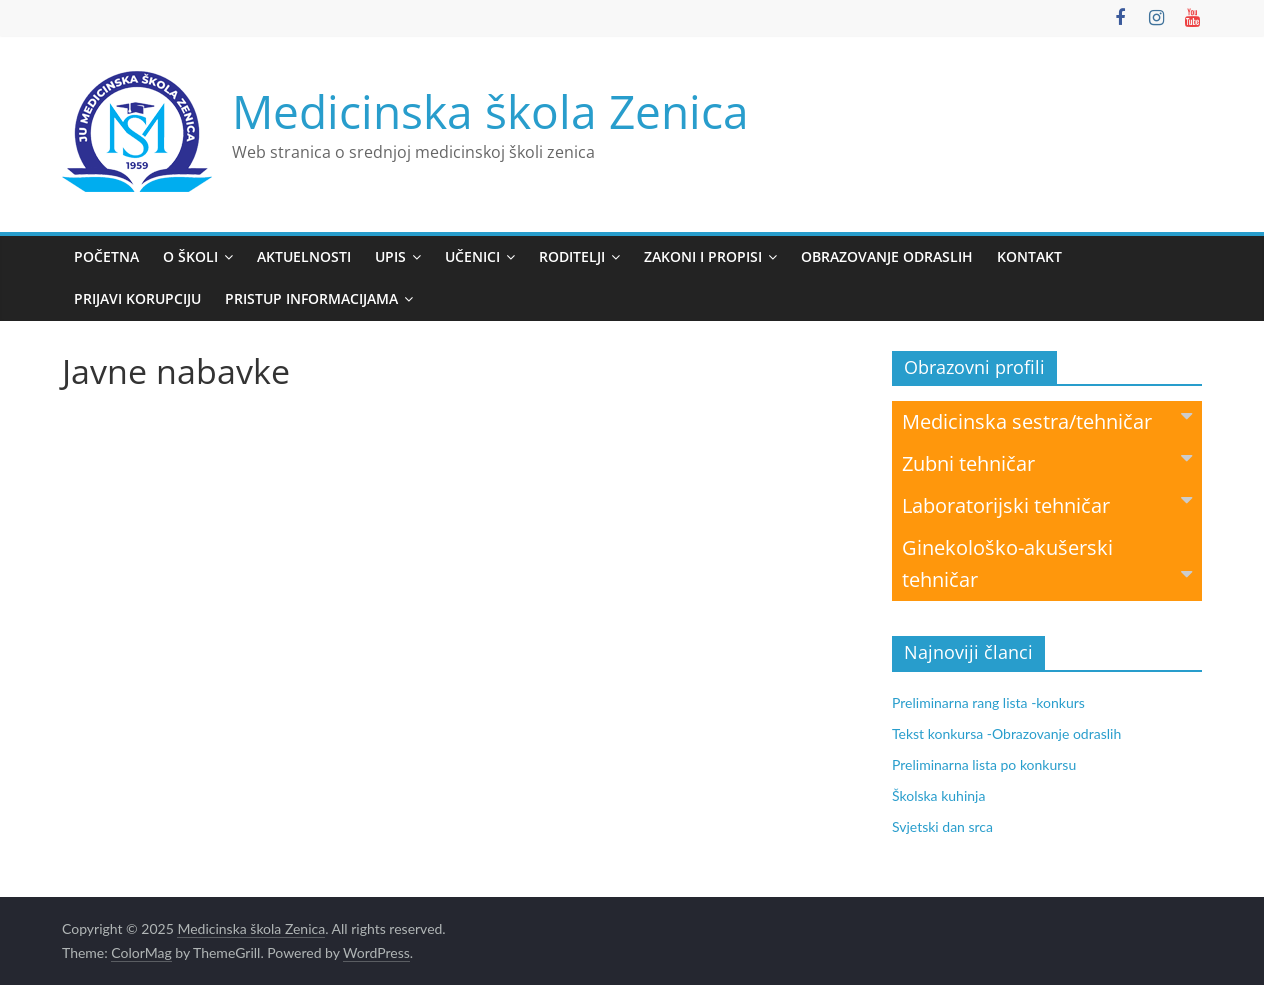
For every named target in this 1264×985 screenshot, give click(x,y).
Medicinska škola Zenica (490, 111)
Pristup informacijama (311, 298)
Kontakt (1029, 256)
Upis (390, 256)
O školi (190, 256)
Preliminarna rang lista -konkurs (988, 702)
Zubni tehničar (1047, 462)
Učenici (472, 256)
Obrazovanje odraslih (887, 256)
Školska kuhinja (938, 795)
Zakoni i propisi (703, 256)
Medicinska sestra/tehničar (1047, 420)
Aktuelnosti (304, 256)
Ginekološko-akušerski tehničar (1047, 563)
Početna (106, 256)
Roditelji (572, 256)
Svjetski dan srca (942, 826)
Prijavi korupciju (137, 298)
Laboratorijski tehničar (1047, 504)
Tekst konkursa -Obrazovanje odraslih (1006, 733)
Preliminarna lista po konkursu (984, 764)
